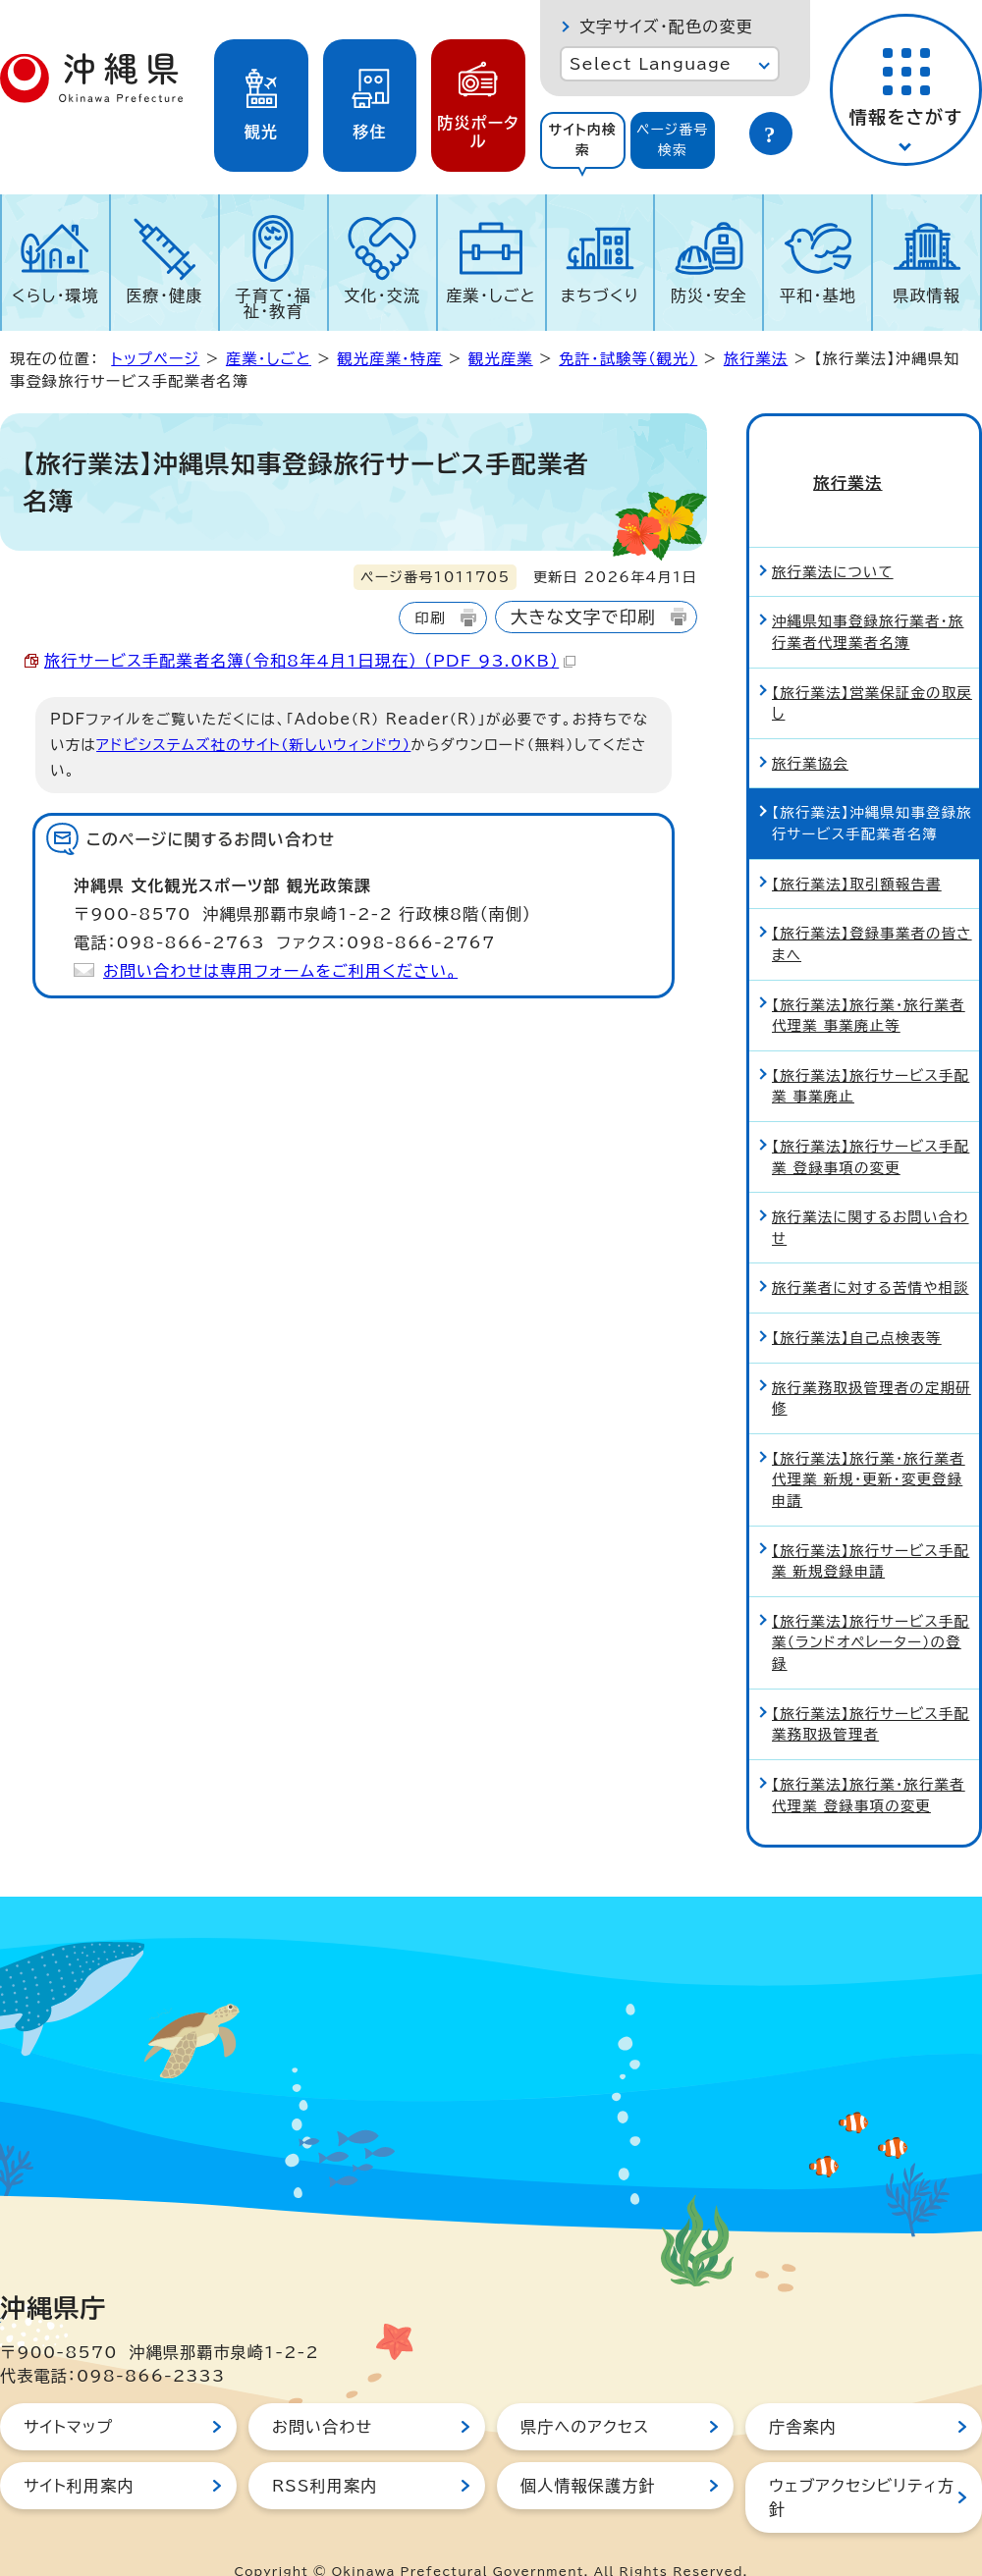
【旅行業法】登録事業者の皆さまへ (872, 910)
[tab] (583, 140)
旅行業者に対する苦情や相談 (870, 1254)
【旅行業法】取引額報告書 (857, 850)
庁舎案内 (803, 2393)
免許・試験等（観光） (628, 358)
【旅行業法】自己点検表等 (857, 1304)
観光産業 (500, 358)
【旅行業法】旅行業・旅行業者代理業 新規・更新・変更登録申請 (868, 1446)
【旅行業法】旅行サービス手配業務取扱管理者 (870, 1691)
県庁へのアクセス (584, 2393)
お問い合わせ (322, 2393)
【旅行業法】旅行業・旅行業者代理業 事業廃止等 (868, 982)
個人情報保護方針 (588, 2452)
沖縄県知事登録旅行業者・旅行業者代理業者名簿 (867, 598)
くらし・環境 (55, 295)
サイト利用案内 (79, 2452)
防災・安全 (709, 295)
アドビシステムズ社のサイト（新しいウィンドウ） (253, 744)
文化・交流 (382, 295)
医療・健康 (164, 295)
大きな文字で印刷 (583, 617)
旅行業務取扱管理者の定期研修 (871, 1365)
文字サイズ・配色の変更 (666, 26)
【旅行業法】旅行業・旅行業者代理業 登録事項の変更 (868, 1762)
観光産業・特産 (389, 358)
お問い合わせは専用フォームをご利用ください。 (280, 971)
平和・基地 (818, 295)
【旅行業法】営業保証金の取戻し (872, 670)
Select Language (651, 64)
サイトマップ (68, 2393)
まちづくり (600, 295)
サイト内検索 (582, 140)
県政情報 (926, 295)
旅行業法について (833, 538)
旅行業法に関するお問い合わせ (870, 1194)
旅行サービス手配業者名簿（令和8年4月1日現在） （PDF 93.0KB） (309, 661)
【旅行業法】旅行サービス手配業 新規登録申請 (870, 1528)
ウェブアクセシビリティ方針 (862, 2464)
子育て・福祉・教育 (274, 303)
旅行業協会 (810, 730)
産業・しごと (490, 295)
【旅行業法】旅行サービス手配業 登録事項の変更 (870, 1123)
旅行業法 (756, 358)
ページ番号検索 (672, 140)
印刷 (429, 618)
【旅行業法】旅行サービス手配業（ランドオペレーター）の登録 (870, 1609)
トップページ (155, 358)
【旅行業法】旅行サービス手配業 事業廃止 (870, 1053)
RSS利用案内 (324, 2452)
